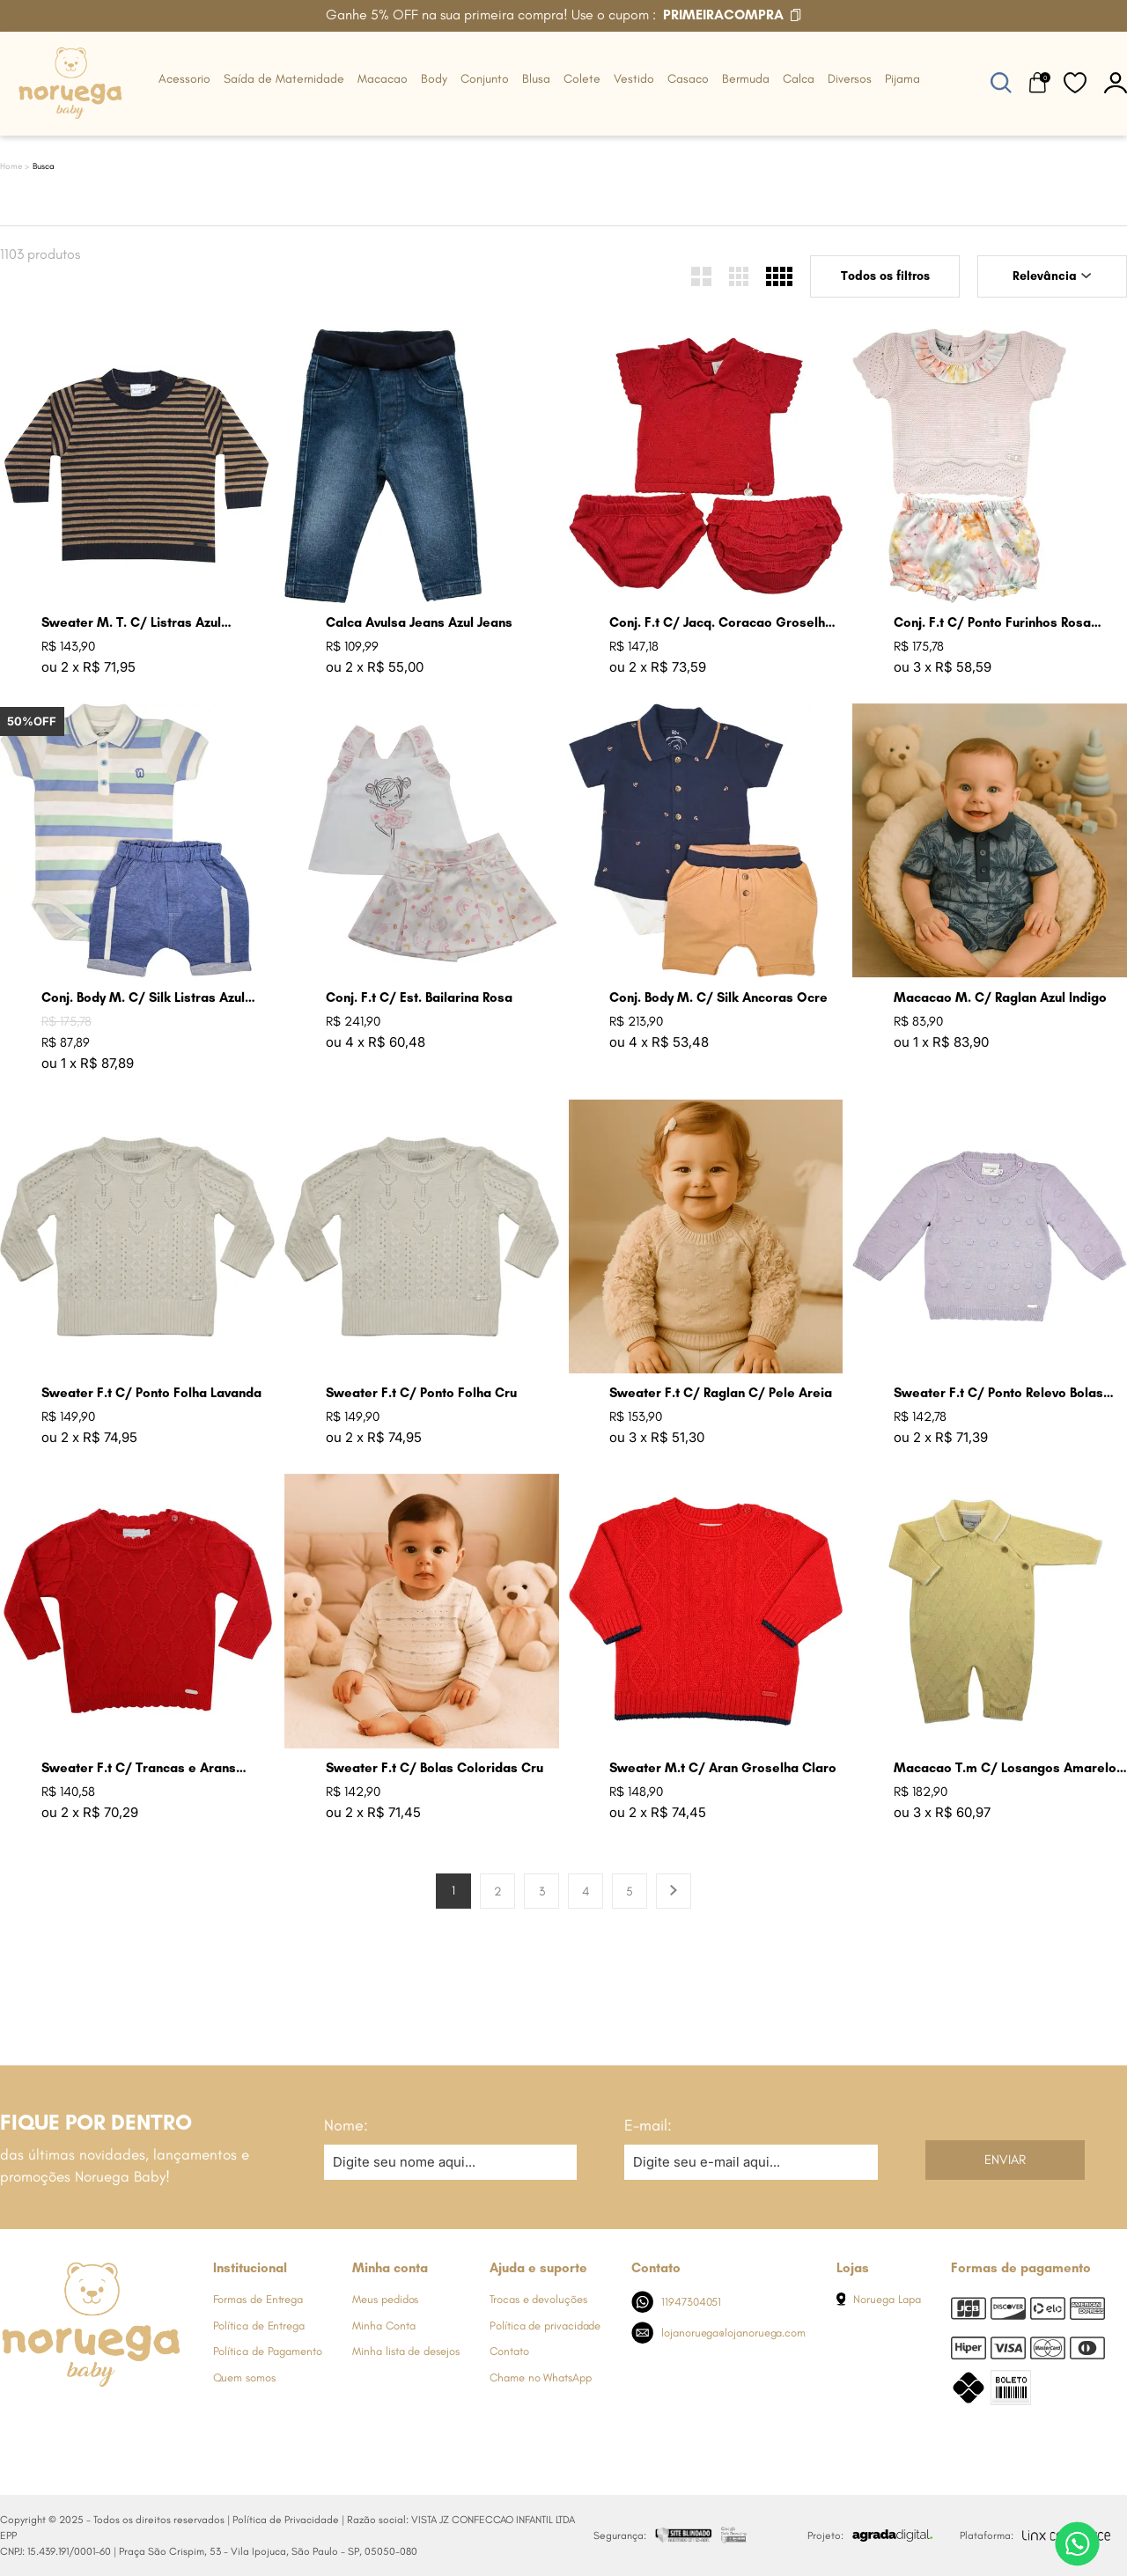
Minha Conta (383, 2325)
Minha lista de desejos (405, 2351)
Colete (582, 78)
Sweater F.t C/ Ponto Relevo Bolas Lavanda (998, 1393)
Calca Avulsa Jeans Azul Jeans (419, 622)
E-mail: (648, 2125)
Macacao (382, 78)
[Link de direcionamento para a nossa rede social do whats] (83, 2420)
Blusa (536, 78)
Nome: (346, 2125)
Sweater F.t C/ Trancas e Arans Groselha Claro (138, 1768)
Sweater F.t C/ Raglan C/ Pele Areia (720, 1393)
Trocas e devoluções (538, 2299)
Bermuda (746, 78)
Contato (509, 2351)
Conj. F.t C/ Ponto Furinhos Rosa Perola (992, 623)
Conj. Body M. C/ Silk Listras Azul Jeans (143, 998)
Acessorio (184, 78)
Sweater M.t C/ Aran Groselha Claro (722, 1768)
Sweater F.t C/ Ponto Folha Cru (421, 1393)
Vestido (634, 78)
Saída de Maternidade (284, 78)
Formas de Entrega (258, 2299)
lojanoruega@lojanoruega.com (718, 2333)
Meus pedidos (385, 2299)
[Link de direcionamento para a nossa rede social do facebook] (13, 2420)
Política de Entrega (259, 2325)
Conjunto (484, 78)
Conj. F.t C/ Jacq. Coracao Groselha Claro (721, 623)
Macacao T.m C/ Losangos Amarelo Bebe (1005, 1768)
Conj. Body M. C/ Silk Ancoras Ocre (718, 997)
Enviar (1005, 2160)
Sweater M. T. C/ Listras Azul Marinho (131, 623)
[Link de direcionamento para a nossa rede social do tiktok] (154, 2420)
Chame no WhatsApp (541, 2377)
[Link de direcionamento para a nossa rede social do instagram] (48, 2420)
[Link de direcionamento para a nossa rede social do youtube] (119, 2420)
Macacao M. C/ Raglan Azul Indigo (1000, 997)
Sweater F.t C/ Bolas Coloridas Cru (434, 1768)
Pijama (902, 78)
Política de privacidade (545, 2325)
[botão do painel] (1115, 82)
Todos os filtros (885, 276)
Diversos (850, 78)
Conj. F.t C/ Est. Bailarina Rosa (419, 997)
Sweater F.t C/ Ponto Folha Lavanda (151, 1393)
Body (434, 78)
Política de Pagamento (267, 2351)
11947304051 (676, 2302)
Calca (798, 78)
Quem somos (244, 2377)
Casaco (688, 78)
